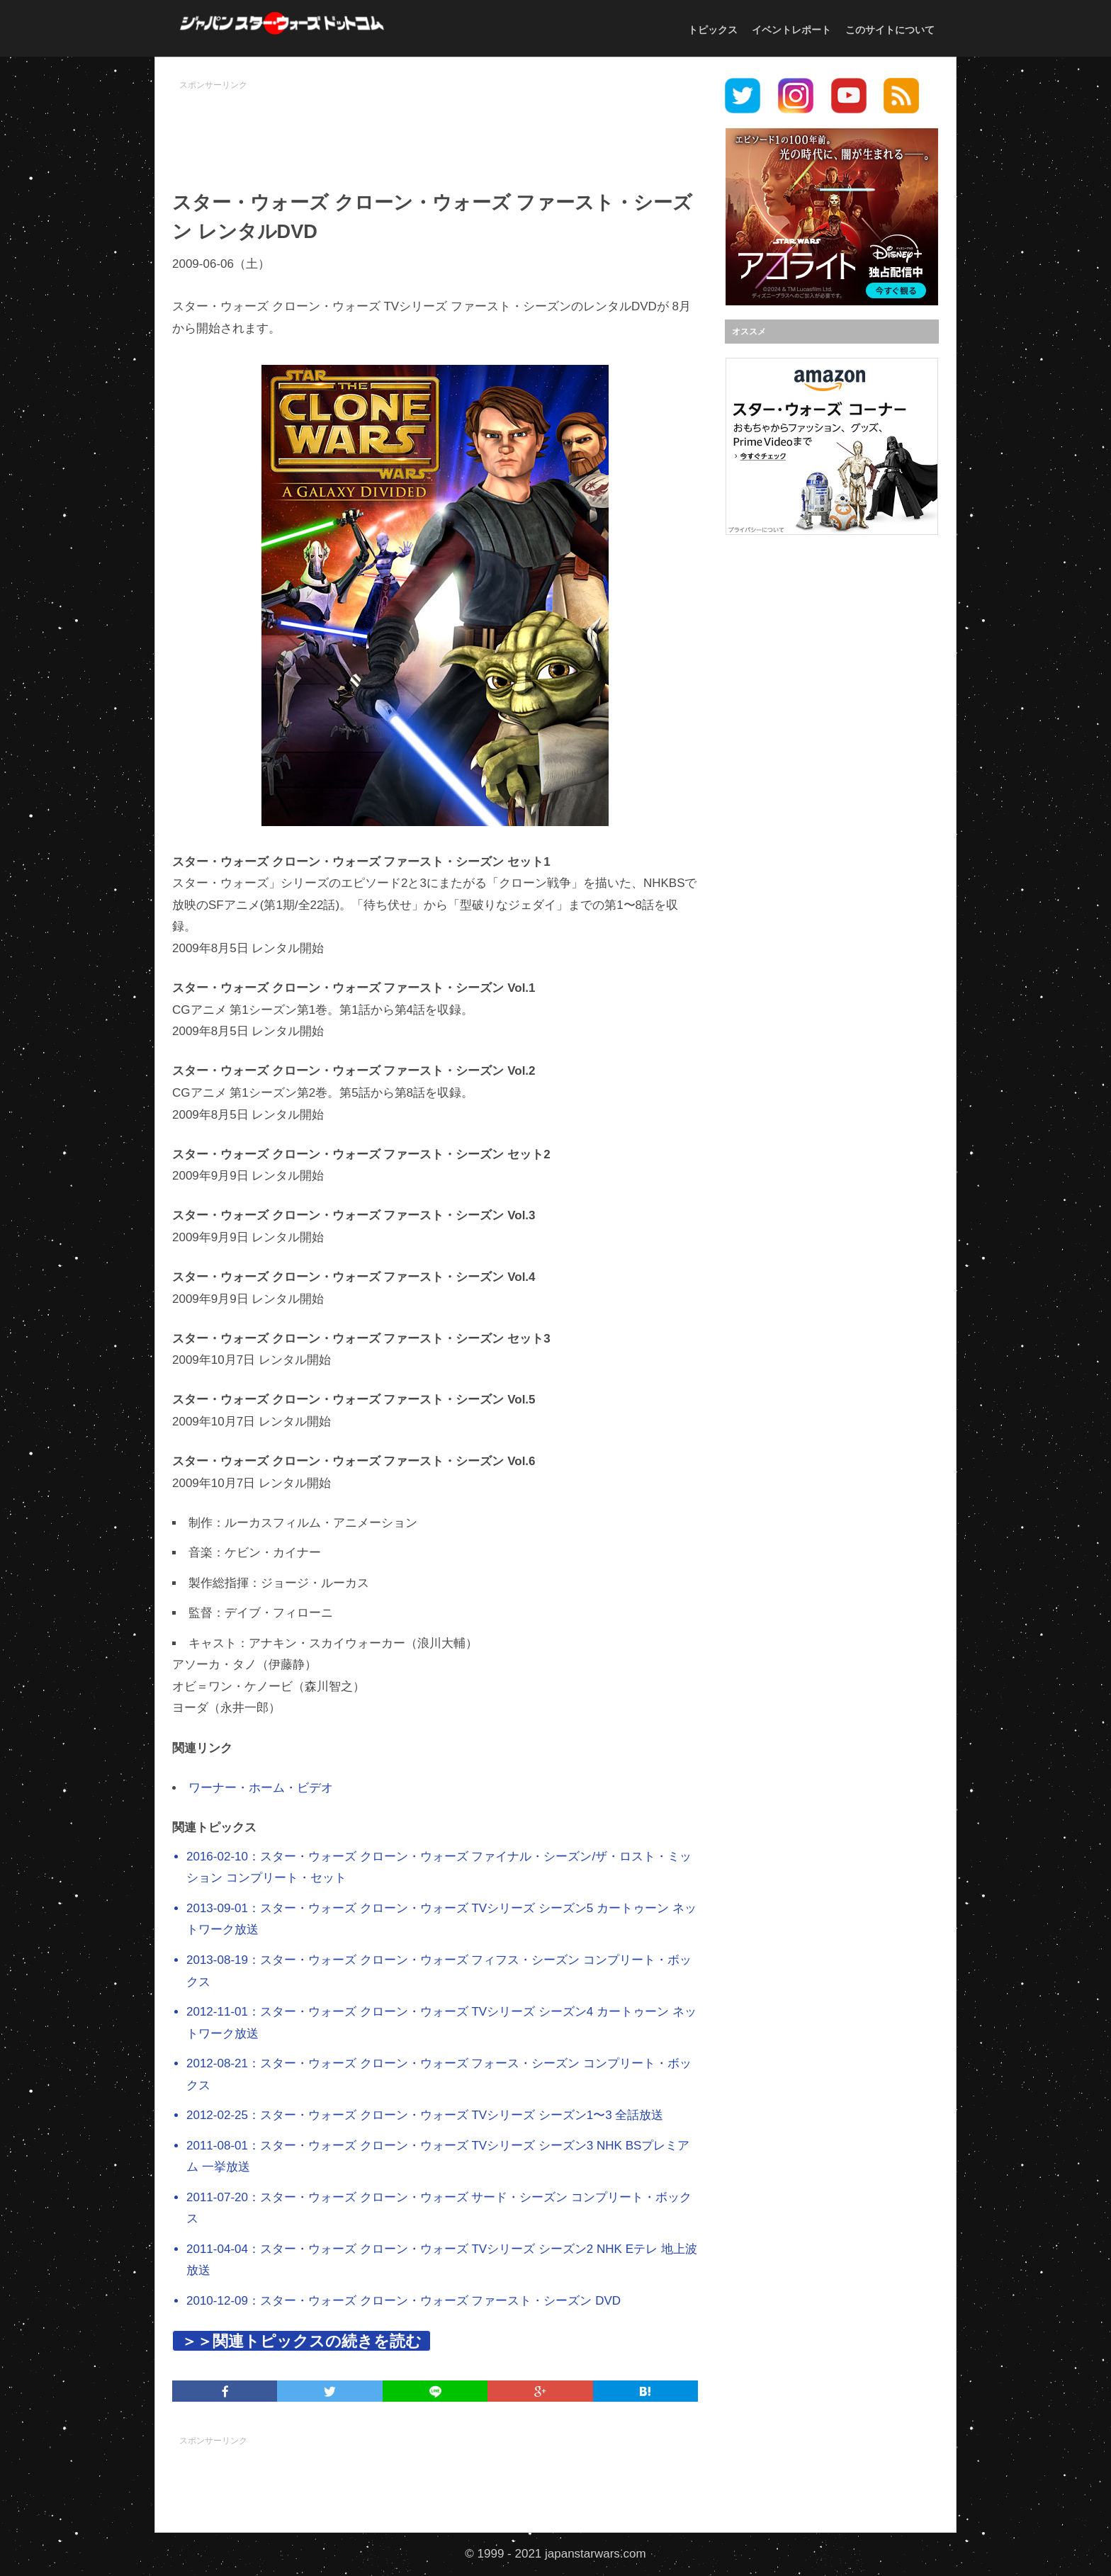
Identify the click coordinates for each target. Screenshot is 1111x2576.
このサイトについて (890, 29)
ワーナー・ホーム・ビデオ (260, 1788)
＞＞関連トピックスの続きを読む (301, 2341)
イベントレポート (791, 29)
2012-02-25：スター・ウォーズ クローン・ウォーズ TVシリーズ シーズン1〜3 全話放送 (424, 2115)
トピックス (713, 29)
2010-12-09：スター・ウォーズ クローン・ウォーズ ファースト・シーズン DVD (403, 2300)
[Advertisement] (435, 128)
